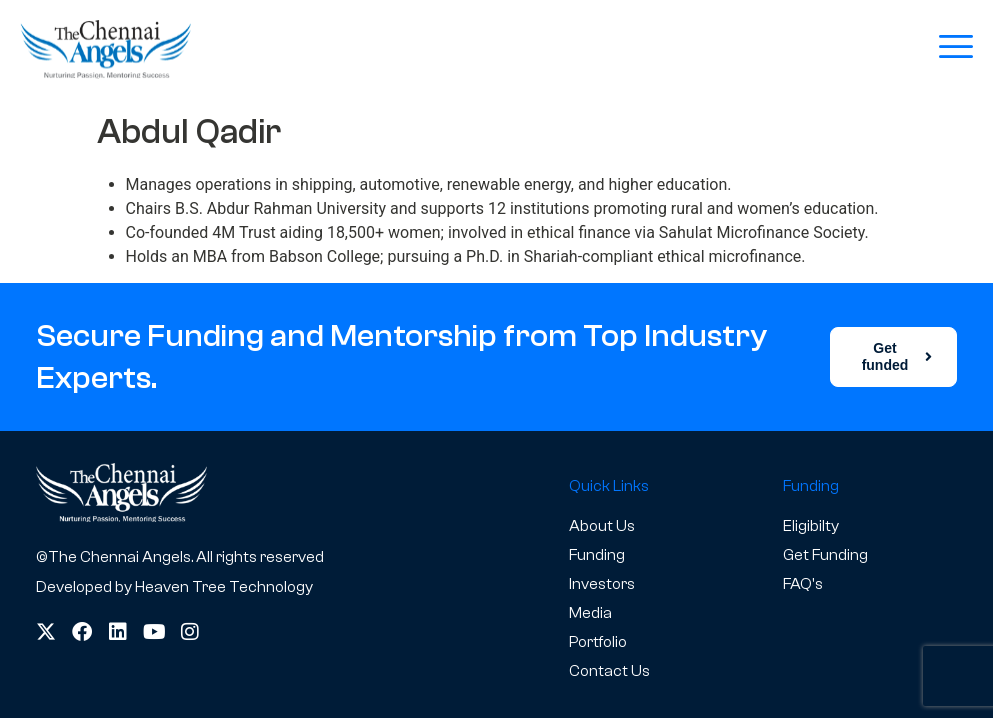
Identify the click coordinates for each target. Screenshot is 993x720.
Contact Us (609, 671)
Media (590, 613)
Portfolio (598, 642)
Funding (597, 555)
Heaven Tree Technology (224, 587)
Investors (602, 584)
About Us (602, 526)
